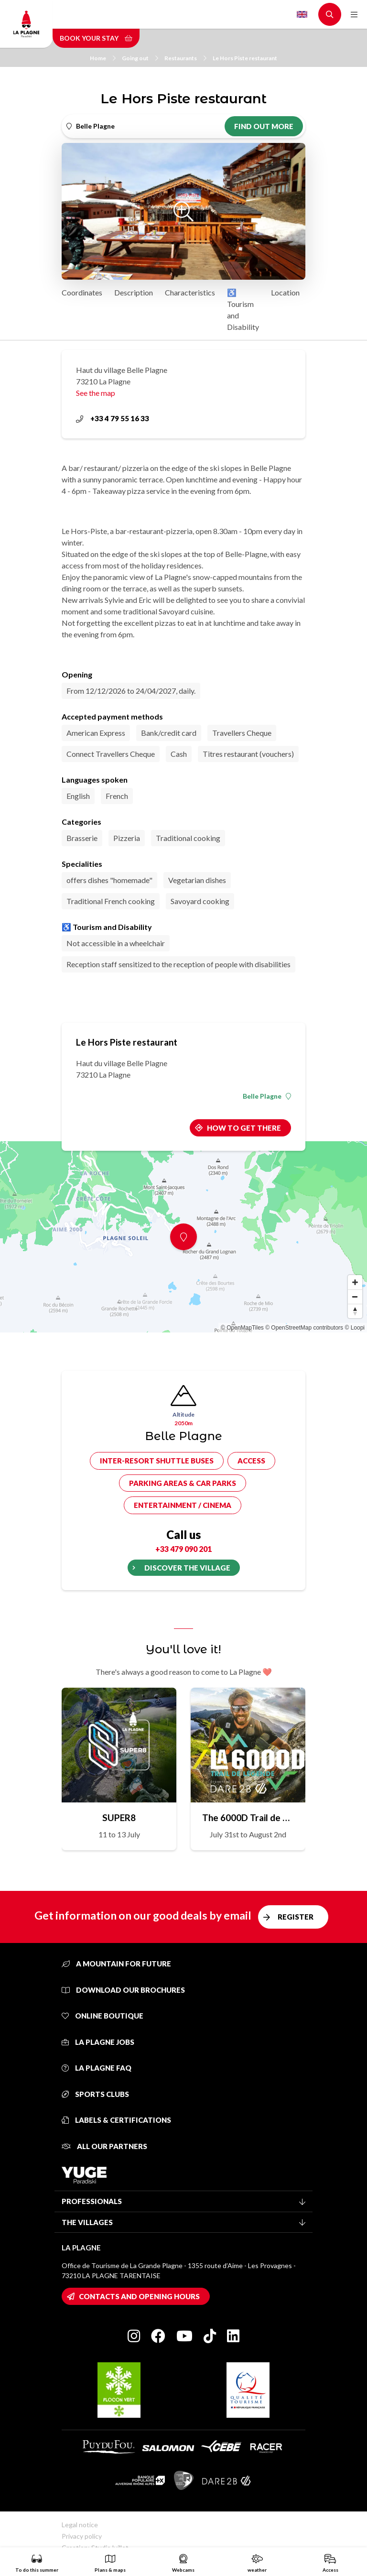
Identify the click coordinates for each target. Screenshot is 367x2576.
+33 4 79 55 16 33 (112, 418)
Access (251, 1460)
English (302, 14)
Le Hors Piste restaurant (245, 58)
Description (133, 292)
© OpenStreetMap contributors (304, 1327)
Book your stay (96, 38)
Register (295, 1916)
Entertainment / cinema (182, 1505)
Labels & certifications (116, 2120)
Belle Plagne (267, 1096)
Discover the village (187, 1567)
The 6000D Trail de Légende (248, 1817)
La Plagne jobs (98, 2042)
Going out (140, 58)
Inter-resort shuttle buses (157, 1460)
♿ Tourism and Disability (243, 309)
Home (103, 58)
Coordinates (82, 292)
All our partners (104, 2146)
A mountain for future (116, 1963)
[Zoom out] (355, 1296)
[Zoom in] (355, 1282)
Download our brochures (123, 1990)
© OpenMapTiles (242, 1327)
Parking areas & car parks (182, 1483)
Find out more (263, 126)
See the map (95, 392)
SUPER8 (119, 1817)
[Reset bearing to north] (355, 1311)
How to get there (244, 1128)
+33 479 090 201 (183, 1548)
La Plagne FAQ (96, 2067)
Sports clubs (95, 2094)
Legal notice (80, 2525)
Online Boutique (102, 2015)
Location (285, 292)
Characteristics (190, 292)
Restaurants (185, 58)
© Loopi (355, 1327)
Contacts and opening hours (139, 2296)
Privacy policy (82, 2536)
